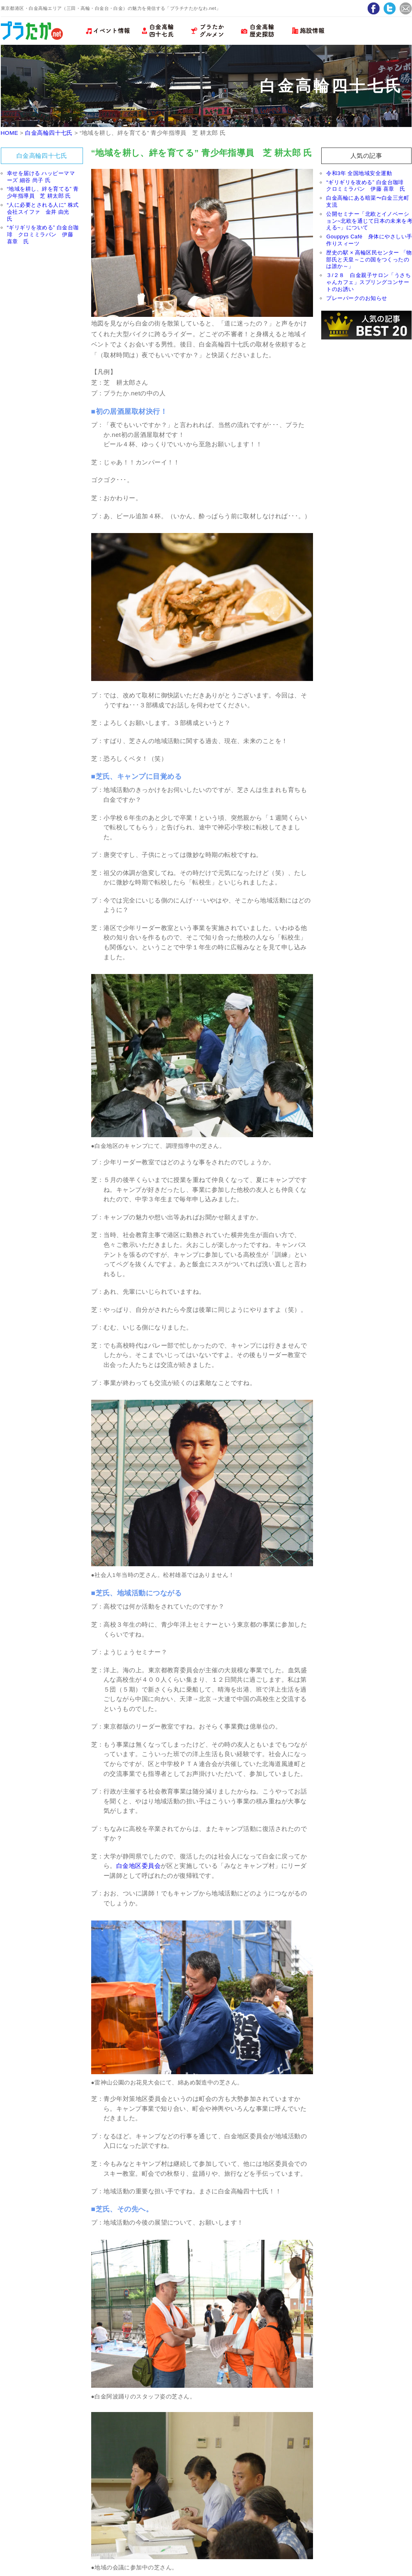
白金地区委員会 (138, 1865)
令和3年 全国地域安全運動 (359, 173)
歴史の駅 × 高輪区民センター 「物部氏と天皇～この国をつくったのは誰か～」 (369, 259)
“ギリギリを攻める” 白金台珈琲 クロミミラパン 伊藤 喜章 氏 (43, 234)
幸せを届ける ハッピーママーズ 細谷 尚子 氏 (41, 176)
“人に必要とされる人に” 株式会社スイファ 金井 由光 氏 (43, 212)
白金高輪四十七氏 (49, 133)
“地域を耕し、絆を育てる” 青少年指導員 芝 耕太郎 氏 (43, 192)
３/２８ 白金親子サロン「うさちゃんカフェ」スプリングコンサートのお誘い (368, 282)
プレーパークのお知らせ (356, 298)
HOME (9, 133)
